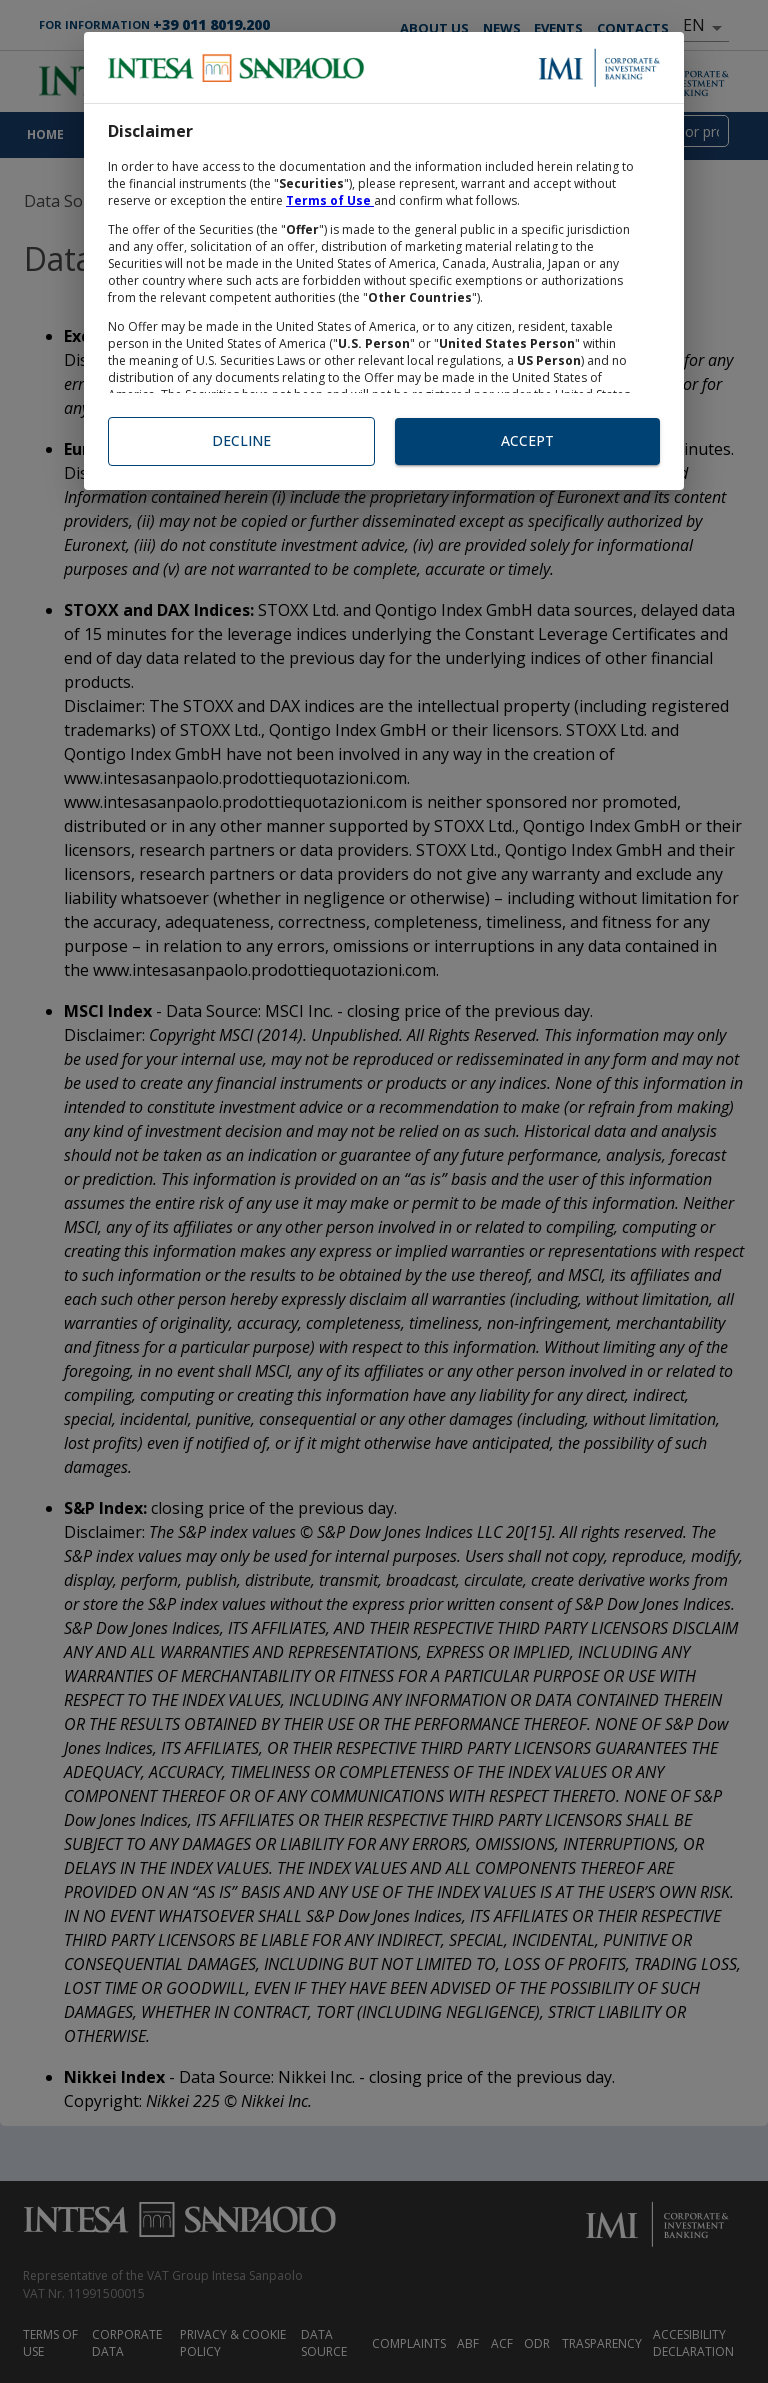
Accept (527, 441)
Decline (241, 441)
